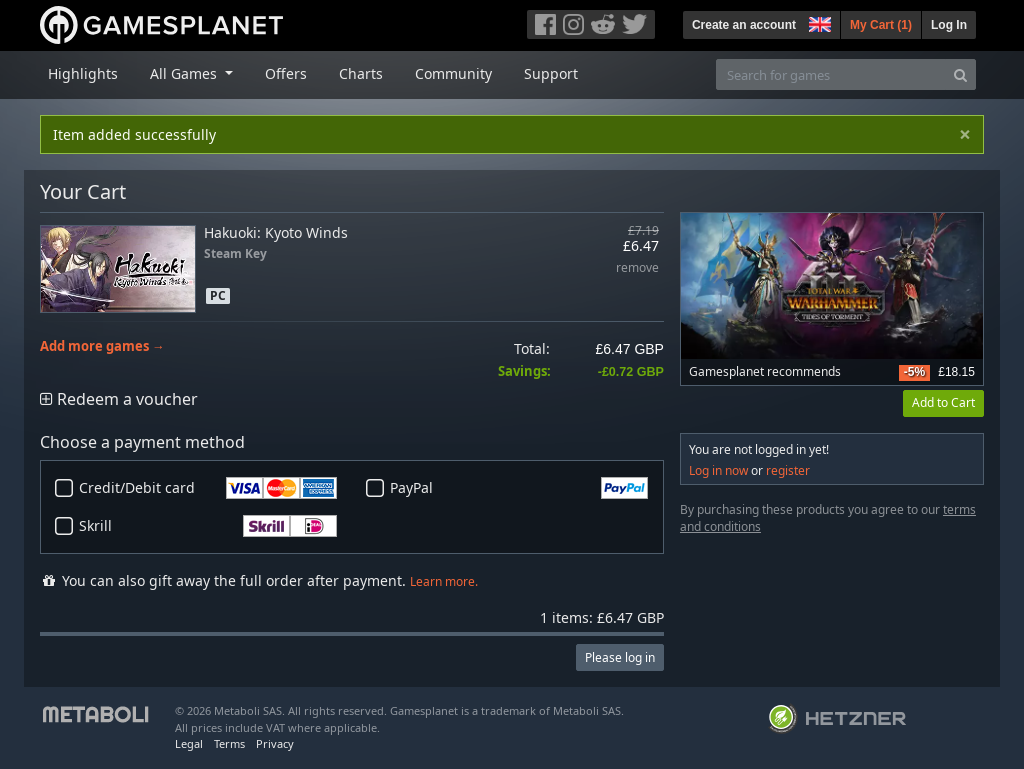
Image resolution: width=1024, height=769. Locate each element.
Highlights (83, 73)
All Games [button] (185, 73)
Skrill (208, 526)
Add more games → (102, 346)
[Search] (960, 74)
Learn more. (444, 581)
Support (551, 73)
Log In (949, 25)
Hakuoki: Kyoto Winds (276, 232)
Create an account (744, 25)
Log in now (718, 470)
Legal (189, 743)
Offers (286, 73)
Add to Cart (943, 402)
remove (637, 268)
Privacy (275, 743)
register (788, 470)
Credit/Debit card (208, 488)
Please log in (620, 657)
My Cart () (881, 25)
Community (453, 73)
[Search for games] (831, 74)
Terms (229, 743)
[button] (818, 22)
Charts (361, 73)
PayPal (519, 488)
